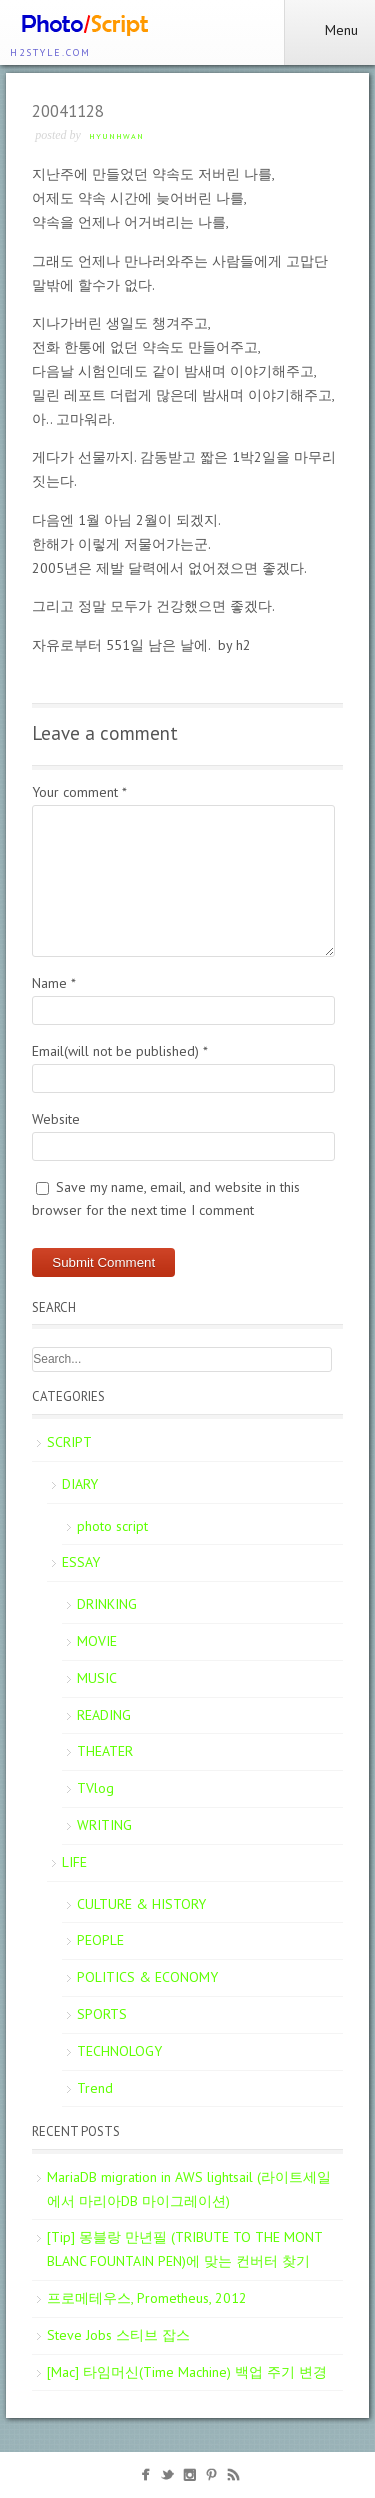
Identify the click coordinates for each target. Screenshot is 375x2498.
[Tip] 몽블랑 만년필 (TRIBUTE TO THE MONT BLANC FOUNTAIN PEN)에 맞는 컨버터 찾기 (185, 2249)
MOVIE (97, 1641)
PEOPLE (100, 1940)
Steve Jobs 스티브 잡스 (118, 2335)
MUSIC (97, 1678)
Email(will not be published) (120, 1051)
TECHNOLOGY (119, 2051)
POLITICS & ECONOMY (147, 1977)
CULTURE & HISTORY (141, 1904)
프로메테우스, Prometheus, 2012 (147, 2298)
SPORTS (102, 2014)
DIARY (80, 1484)
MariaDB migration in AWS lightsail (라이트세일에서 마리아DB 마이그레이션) (189, 2189)
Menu (329, 30)
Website (56, 1119)
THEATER (105, 1751)
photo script (112, 1526)
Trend (95, 2088)
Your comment (79, 792)
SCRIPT (69, 1442)
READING (104, 1715)
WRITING (104, 1825)
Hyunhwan (116, 136)
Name (54, 983)
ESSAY (81, 1562)
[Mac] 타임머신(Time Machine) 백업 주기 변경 (187, 2372)
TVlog (95, 1788)
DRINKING (107, 1604)
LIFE (74, 1862)
